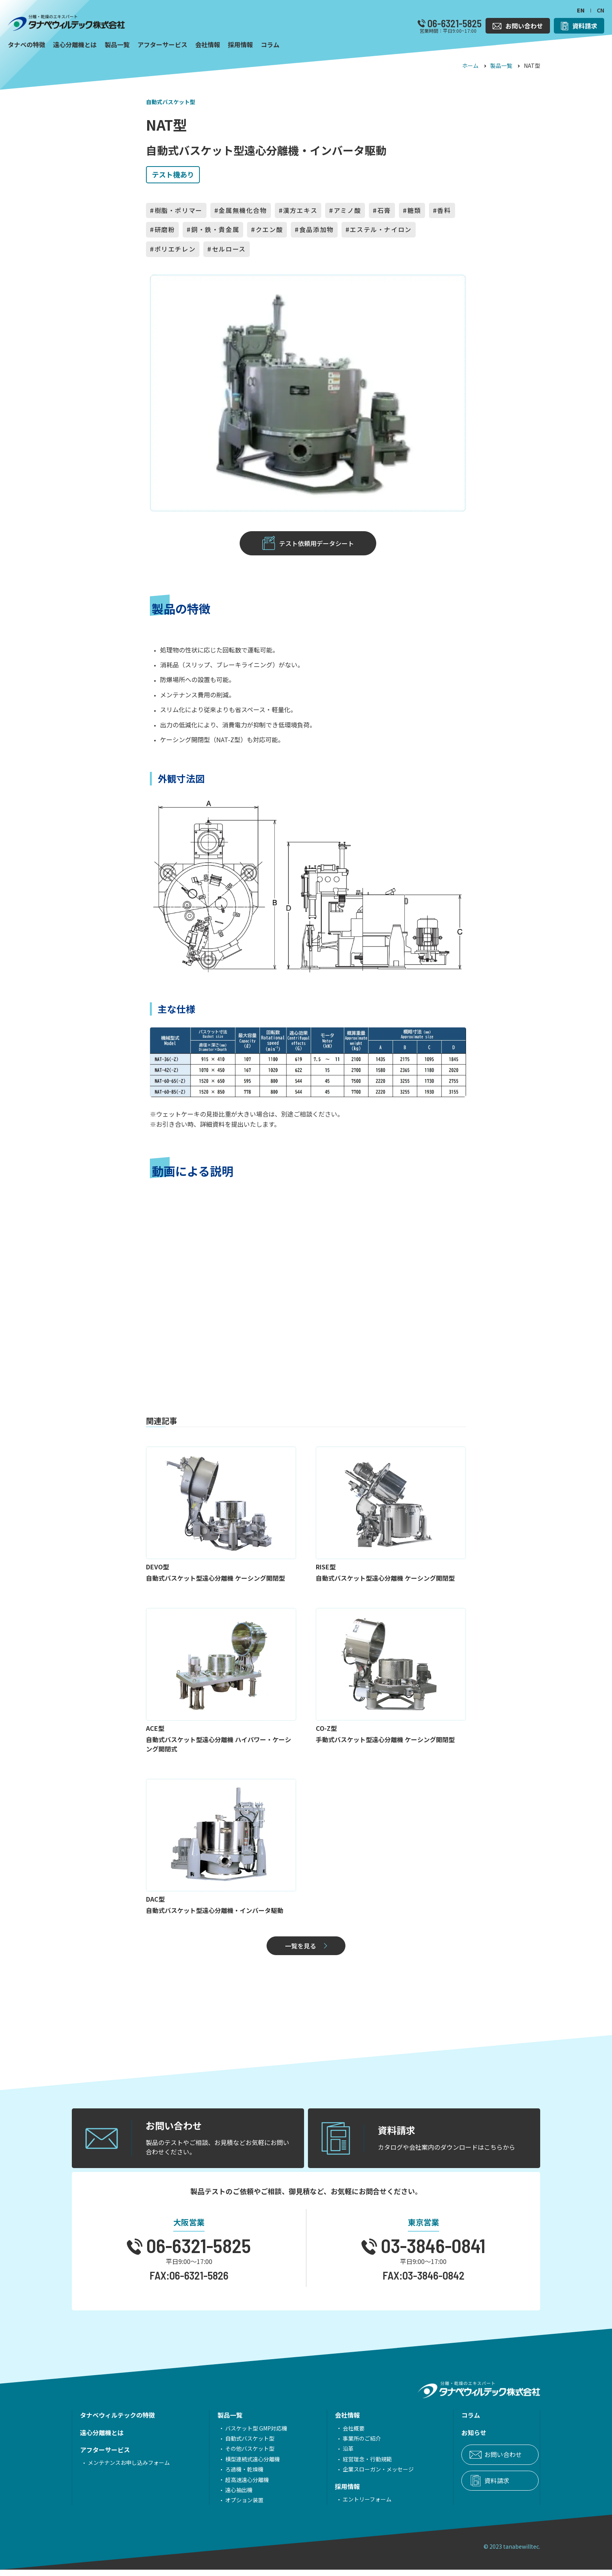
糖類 (414, 210)
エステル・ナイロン (380, 229)
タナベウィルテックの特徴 (117, 2421)
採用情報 (325, 2492)
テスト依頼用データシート (316, 545)
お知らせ (441, 2438)
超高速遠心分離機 (236, 2486)
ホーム (470, 65)
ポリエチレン (175, 249)
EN (581, 10)
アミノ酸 (347, 210)
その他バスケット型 (238, 2455)
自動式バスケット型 (170, 102)
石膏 (384, 210)
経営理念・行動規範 (345, 2465)
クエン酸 (269, 229)
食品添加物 (316, 229)
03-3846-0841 (431, 2251)
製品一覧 (501, 65)
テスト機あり (173, 174)
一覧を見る (300, 1950)
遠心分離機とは (102, 2438)
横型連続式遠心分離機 (241, 2465)
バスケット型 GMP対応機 (245, 2434)
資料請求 (464, 2487)
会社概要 (332, 2434)
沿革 (326, 2455)
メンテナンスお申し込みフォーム (129, 2469)
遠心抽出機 (228, 2496)
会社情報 (325, 2421)
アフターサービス (105, 2456)
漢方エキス (300, 210)
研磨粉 (165, 229)
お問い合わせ (470, 2461)
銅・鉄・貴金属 (215, 229)
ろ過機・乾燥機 (233, 2475)
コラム (438, 2421)
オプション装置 (233, 2506)
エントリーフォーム (345, 2505)
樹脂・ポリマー (179, 210)
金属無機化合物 (243, 210)
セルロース (229, 249)
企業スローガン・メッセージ (356, 2475)
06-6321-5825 (453, 23)
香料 (444, 210)
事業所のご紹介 (340, 2444)
